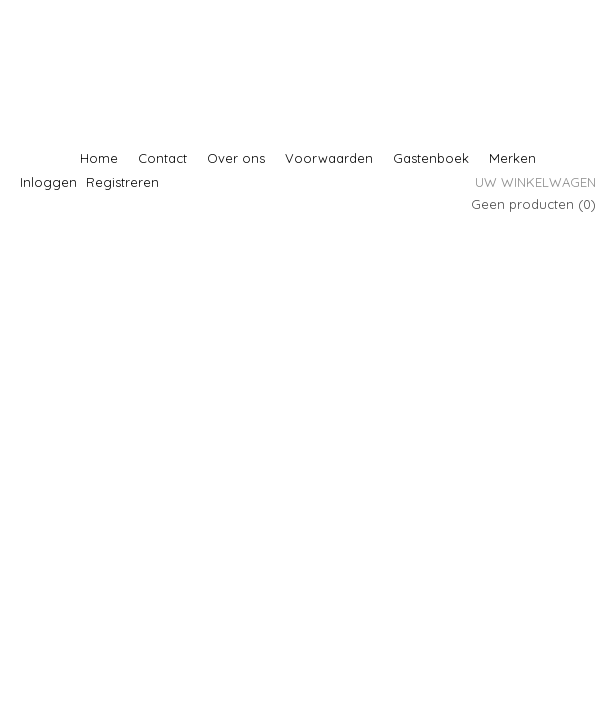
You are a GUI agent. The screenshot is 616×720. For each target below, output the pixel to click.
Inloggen (48, 182)
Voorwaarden (329, 158)
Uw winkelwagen (535, 182)
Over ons (236, 158)
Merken (512, 158)
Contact (162, 158)
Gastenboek (431, 158)
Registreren (122, 182)
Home (99, 158)
